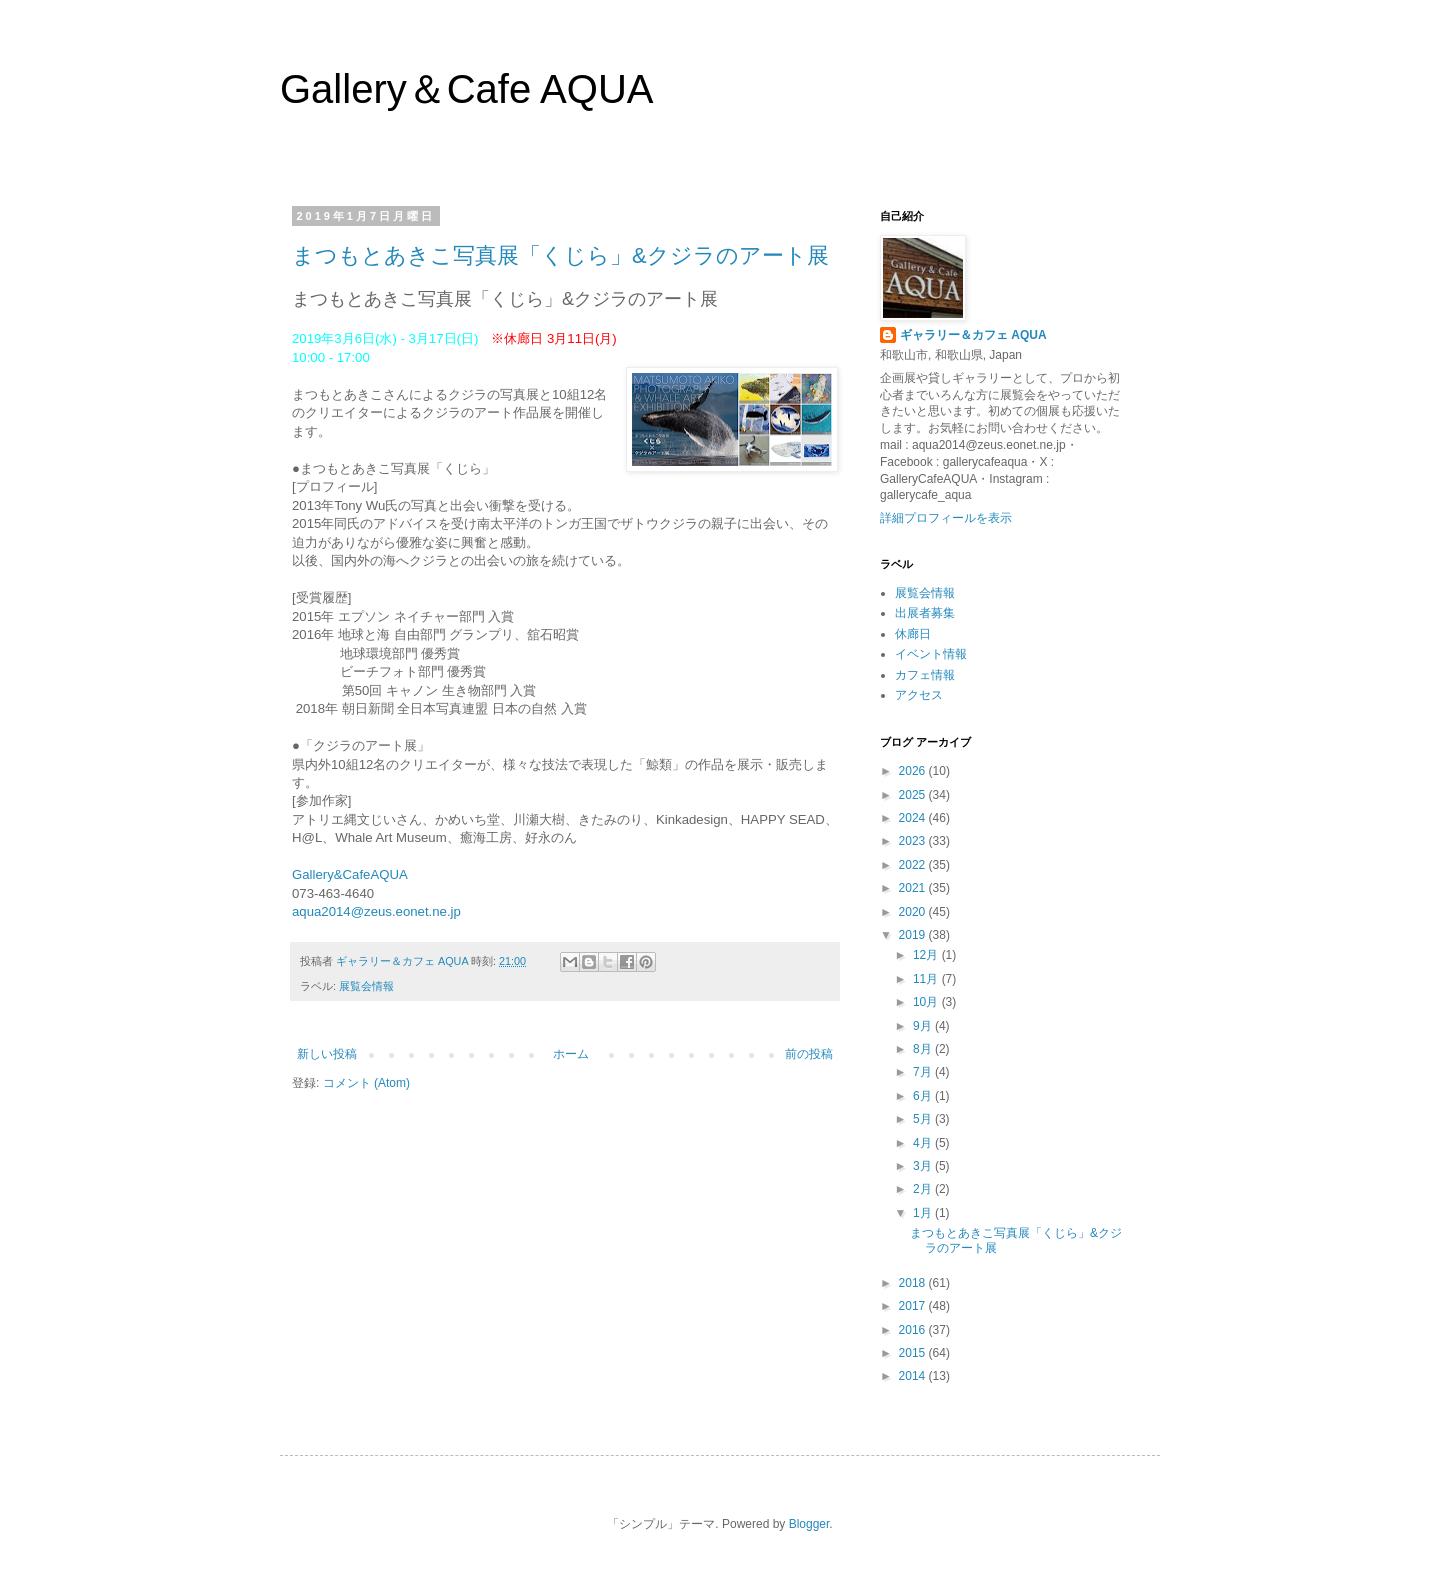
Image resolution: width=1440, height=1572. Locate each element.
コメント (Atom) (366, 1083)
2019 (914, 935)
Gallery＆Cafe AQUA (466, 89)
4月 (924, 1143)
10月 (927, 1002)
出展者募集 (925, 613)
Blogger (809, 1524)
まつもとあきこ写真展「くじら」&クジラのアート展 (560, 255)
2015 (914, 1353)
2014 (914, 1376)
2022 (914, 865)
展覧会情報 (366, 986)
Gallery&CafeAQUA (350, 874)
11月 (927, 979)
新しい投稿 (327, 1054)
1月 (924, 1213)
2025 (914, 795)
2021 (914, 888)
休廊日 (913, 634)
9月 (924, 1026)
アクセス (919, 695)
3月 (924, 1166)
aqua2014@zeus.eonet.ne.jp (376, 911)
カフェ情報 (925, 675)
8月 (924, 1049)
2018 (914, 1283)
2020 (914, 912)
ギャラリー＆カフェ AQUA (973, 335)
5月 (924, 1119)
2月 (924, 1189)
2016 (914, 1330)
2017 (914, 1306)
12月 (927, 955)
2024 (914, 818)
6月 (924, 1096)
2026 (914, 771)
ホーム (571, 1054)
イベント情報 (931, 654)
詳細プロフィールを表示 (946, 518)
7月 (924, 1072)
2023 (914, 841)
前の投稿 (809, 1054)
